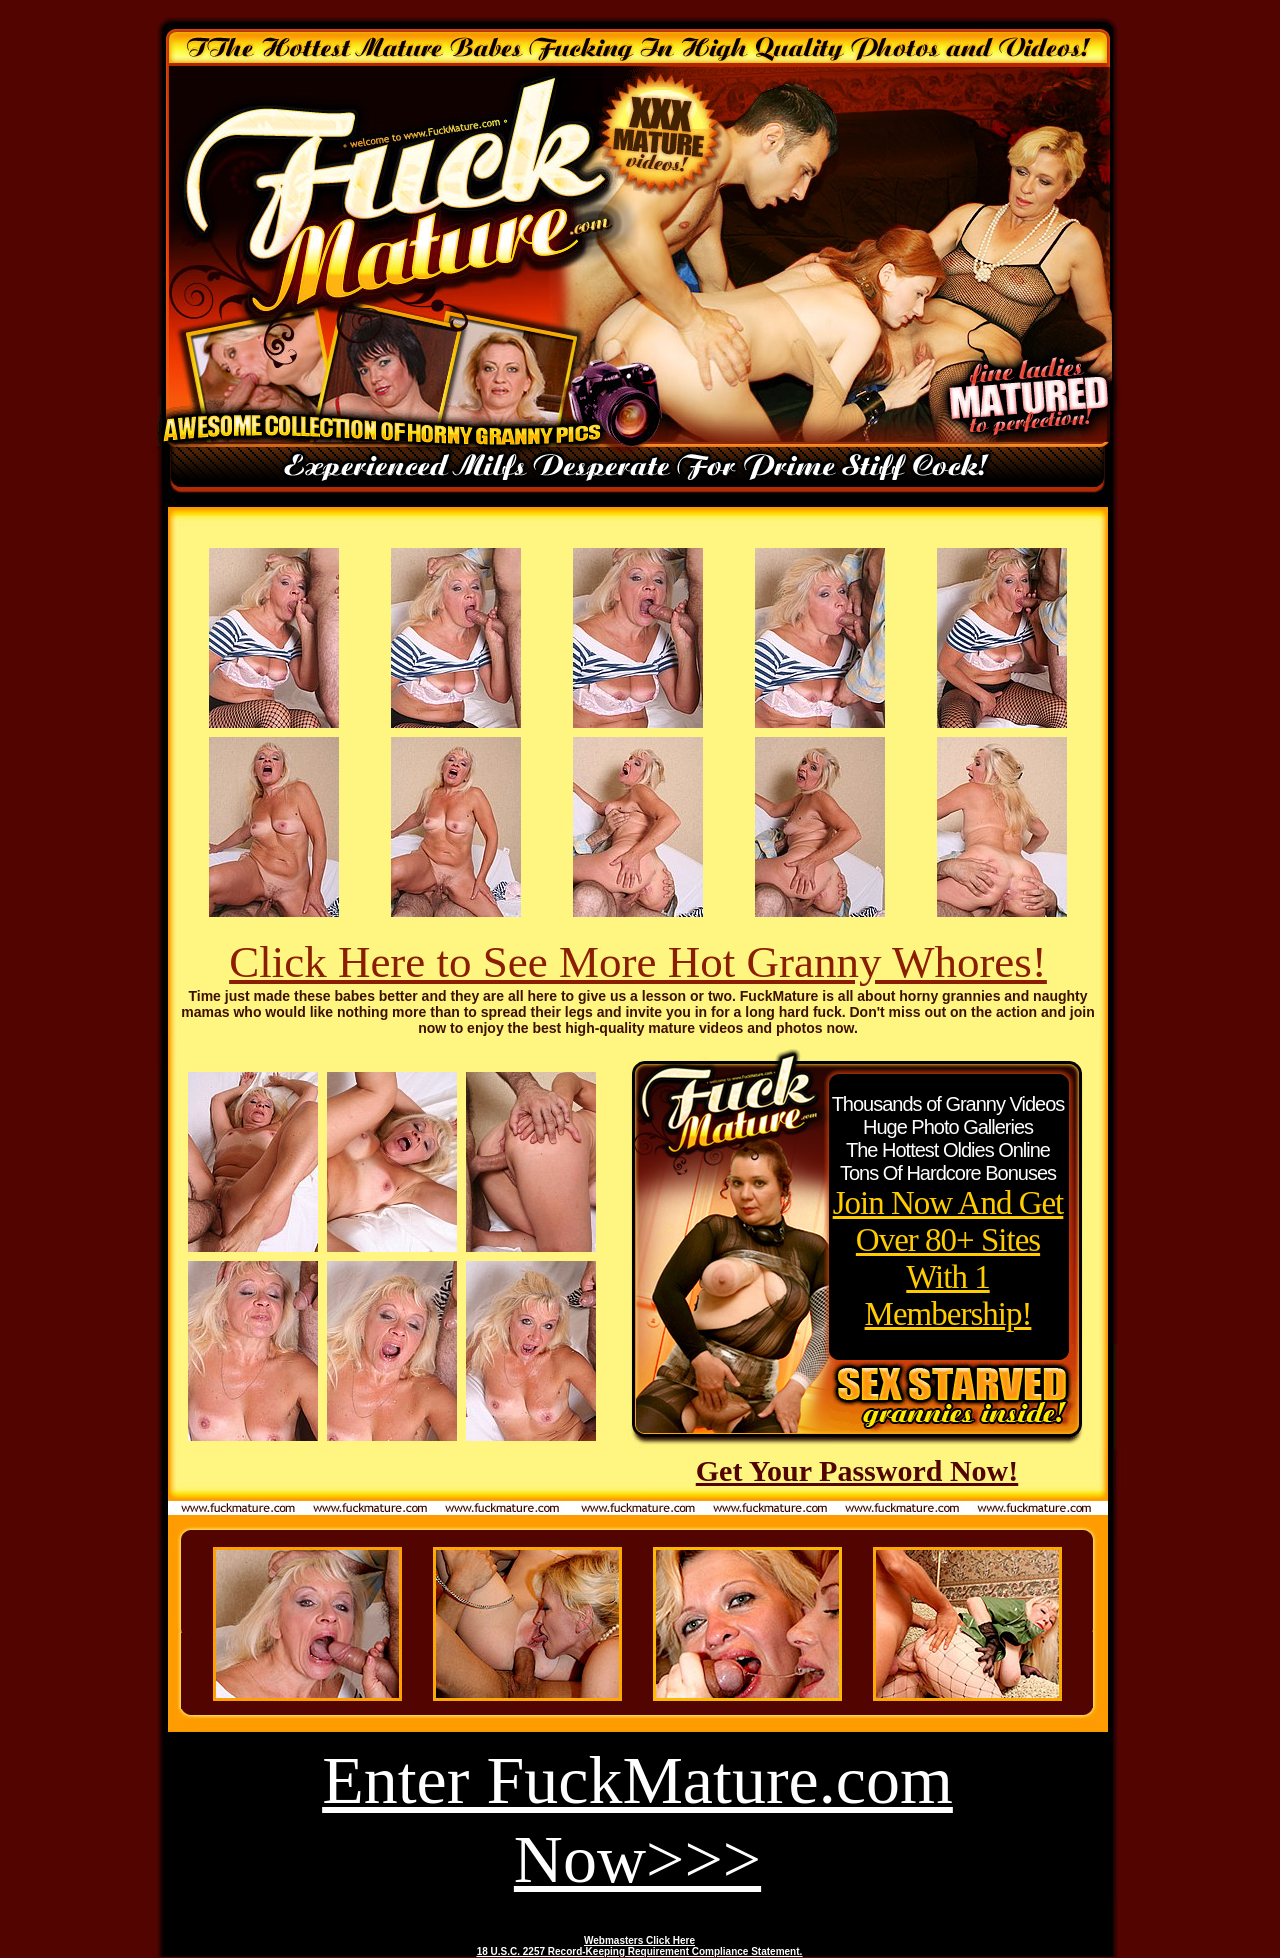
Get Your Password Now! (857, 1470)
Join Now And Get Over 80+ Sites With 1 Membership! (948, 1258)
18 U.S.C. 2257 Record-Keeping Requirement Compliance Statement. (640, 1951)
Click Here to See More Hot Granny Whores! (638, 962)
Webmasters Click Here (639, 1940)
